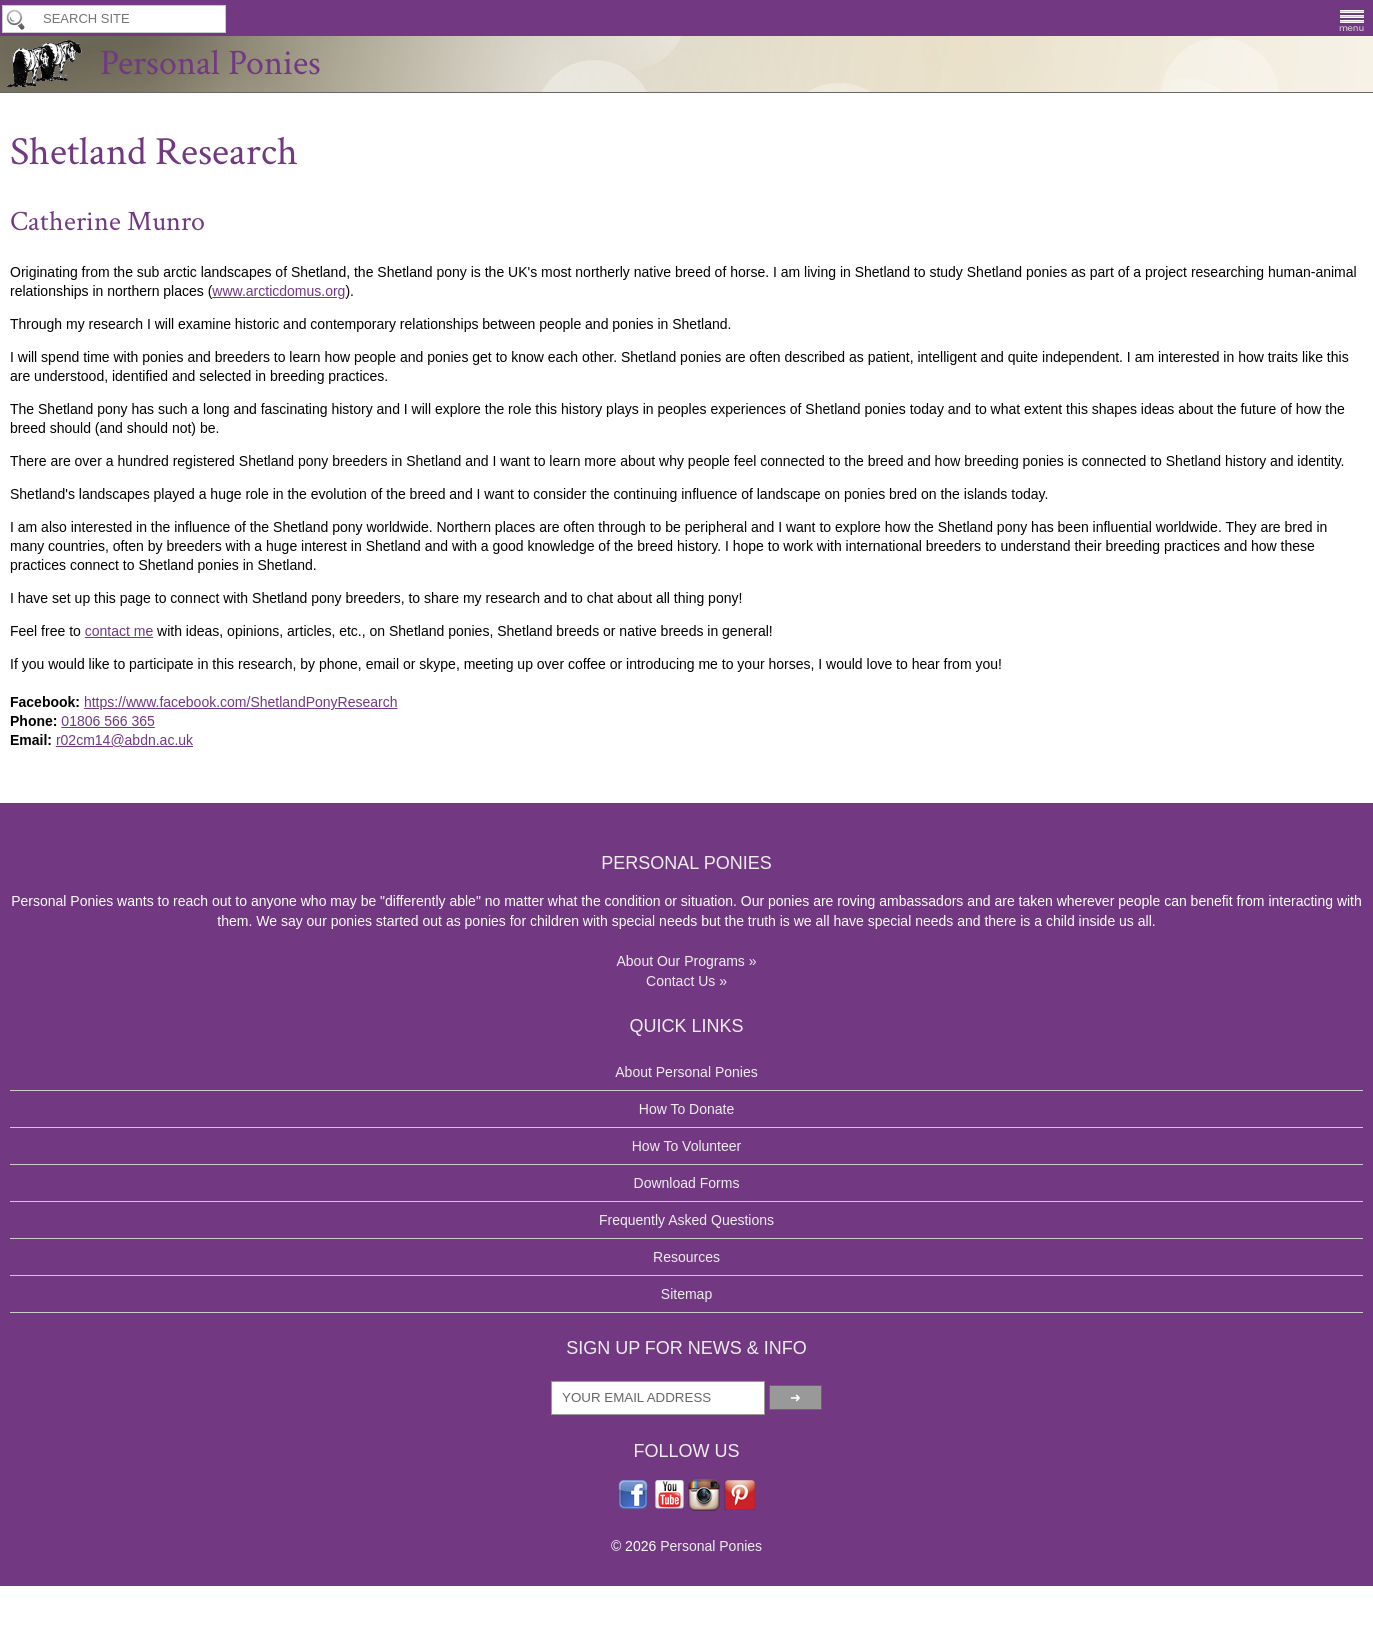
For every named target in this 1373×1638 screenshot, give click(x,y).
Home (221, 273)
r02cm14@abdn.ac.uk (337, 1102)
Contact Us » (247, 1568)
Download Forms (602, 233)
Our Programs (345, 233)
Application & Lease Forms (949, 17)
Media (818, 233)
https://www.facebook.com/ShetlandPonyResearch (470, 1060)
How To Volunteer (665, 17)
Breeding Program (1114, 17)
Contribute (728, 233)
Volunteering (468, 233)
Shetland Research (517, 273)
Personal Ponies (686, 85)
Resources (556, 1521)
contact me (331, 960)
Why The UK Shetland (396, 273)
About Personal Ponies (594, 1336)
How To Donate (794, 17)
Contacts (903, 233)
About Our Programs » (277, 1548)
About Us (233, 233)
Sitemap (548, 1558)
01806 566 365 (318, 1081)
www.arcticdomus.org (288, 496)
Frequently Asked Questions (610, 1484)
